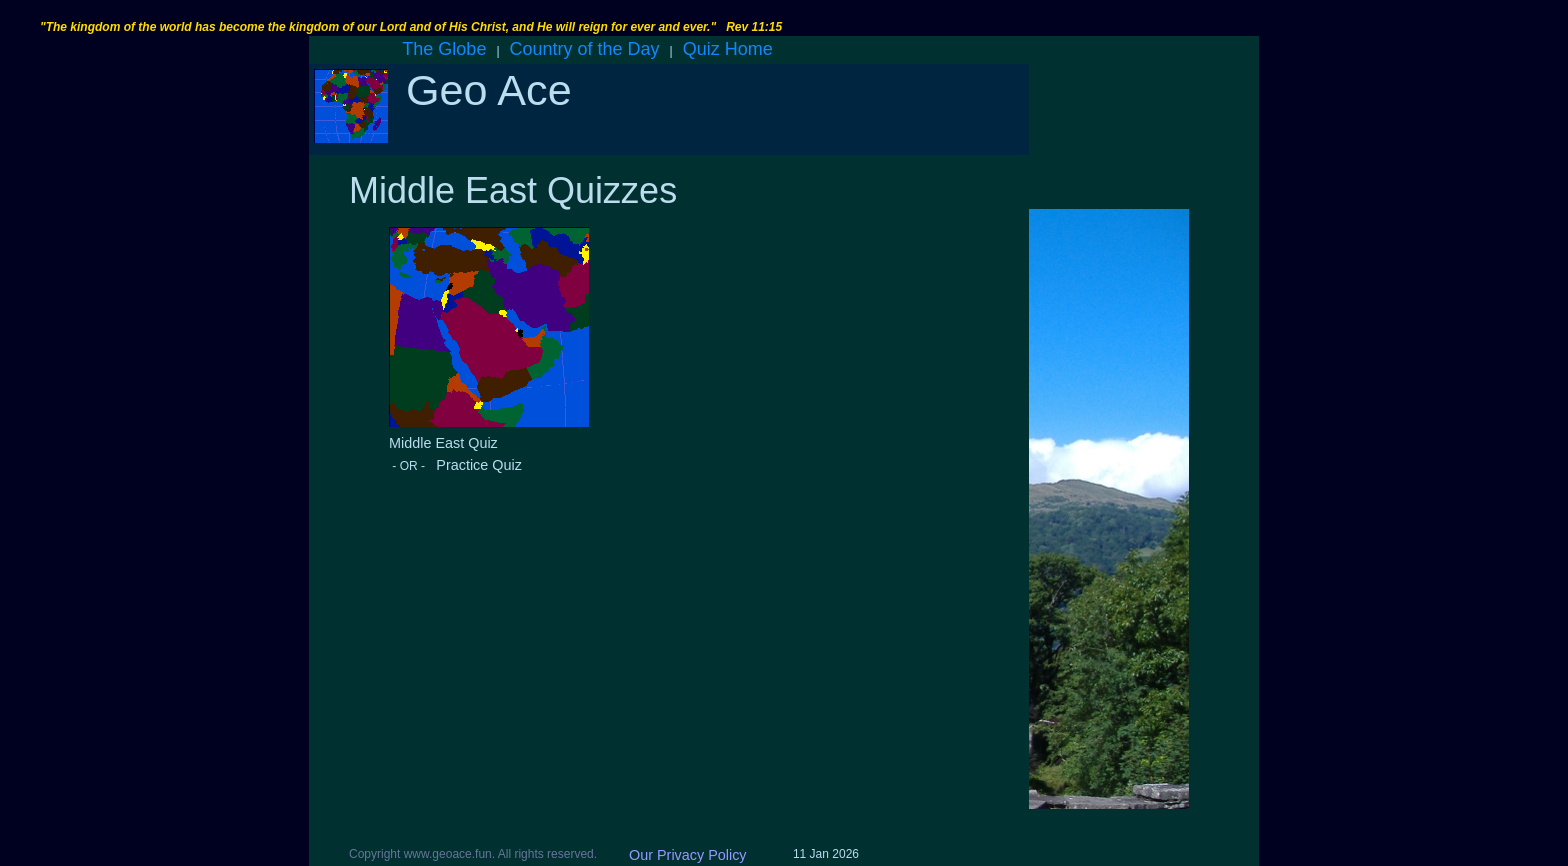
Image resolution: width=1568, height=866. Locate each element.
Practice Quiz (475, 465)
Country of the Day (585, 49)
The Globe (444, 49)
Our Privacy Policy (688, 855)
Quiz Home (728, 49)
